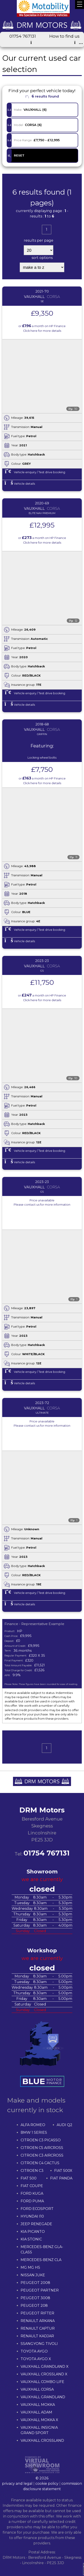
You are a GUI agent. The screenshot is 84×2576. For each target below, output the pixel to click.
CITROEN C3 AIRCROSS (42, 2155)
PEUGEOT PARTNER (40, 2290)
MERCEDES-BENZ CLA (41, 2260)
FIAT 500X (63, 2170)
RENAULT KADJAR (37, 2336)
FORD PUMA (32, 2201)
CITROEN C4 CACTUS (40, 2163)
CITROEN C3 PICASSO (41, 2140)
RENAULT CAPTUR (38, 2328)
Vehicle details (19, 483)
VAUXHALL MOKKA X (39, 2420)
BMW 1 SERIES (34, 2132)
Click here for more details (42, 330)
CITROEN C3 (32, 2170)
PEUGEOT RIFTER (37, 2313)
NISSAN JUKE (33, 2275)
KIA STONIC (31, 2239)
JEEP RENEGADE (36, 2224)
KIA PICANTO (33, 2231)
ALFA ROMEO (33, 2125)
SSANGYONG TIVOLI (39, 2344)
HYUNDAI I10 (32, 2216)
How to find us (64, 39)
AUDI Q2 (64, 2125)
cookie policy (46, 2483)
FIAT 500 (29, 2178)
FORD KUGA (32, 2193)
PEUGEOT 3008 (35, 2298)
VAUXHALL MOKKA (38, 2404)
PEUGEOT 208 (34, 2305)
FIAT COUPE (32, 2186)
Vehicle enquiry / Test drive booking (34, 471)
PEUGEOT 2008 (35, 2283)
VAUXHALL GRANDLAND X (45, 2366)
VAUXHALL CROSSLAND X (44, 2374)
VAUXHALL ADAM (36, 2412)
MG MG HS (30, 2267)
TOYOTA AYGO (34, 2351)
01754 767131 (22, 39)
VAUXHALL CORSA (37, 2389)
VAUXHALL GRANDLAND (43, 2397)
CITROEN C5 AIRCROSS (42, 2148)
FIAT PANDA (61, 2178)
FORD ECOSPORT (37, 2209)
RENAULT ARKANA (38, 2321)
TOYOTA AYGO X (36, 2359)
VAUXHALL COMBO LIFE (42, 2382)
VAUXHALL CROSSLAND (42, 2440)
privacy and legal (17, 2483)
